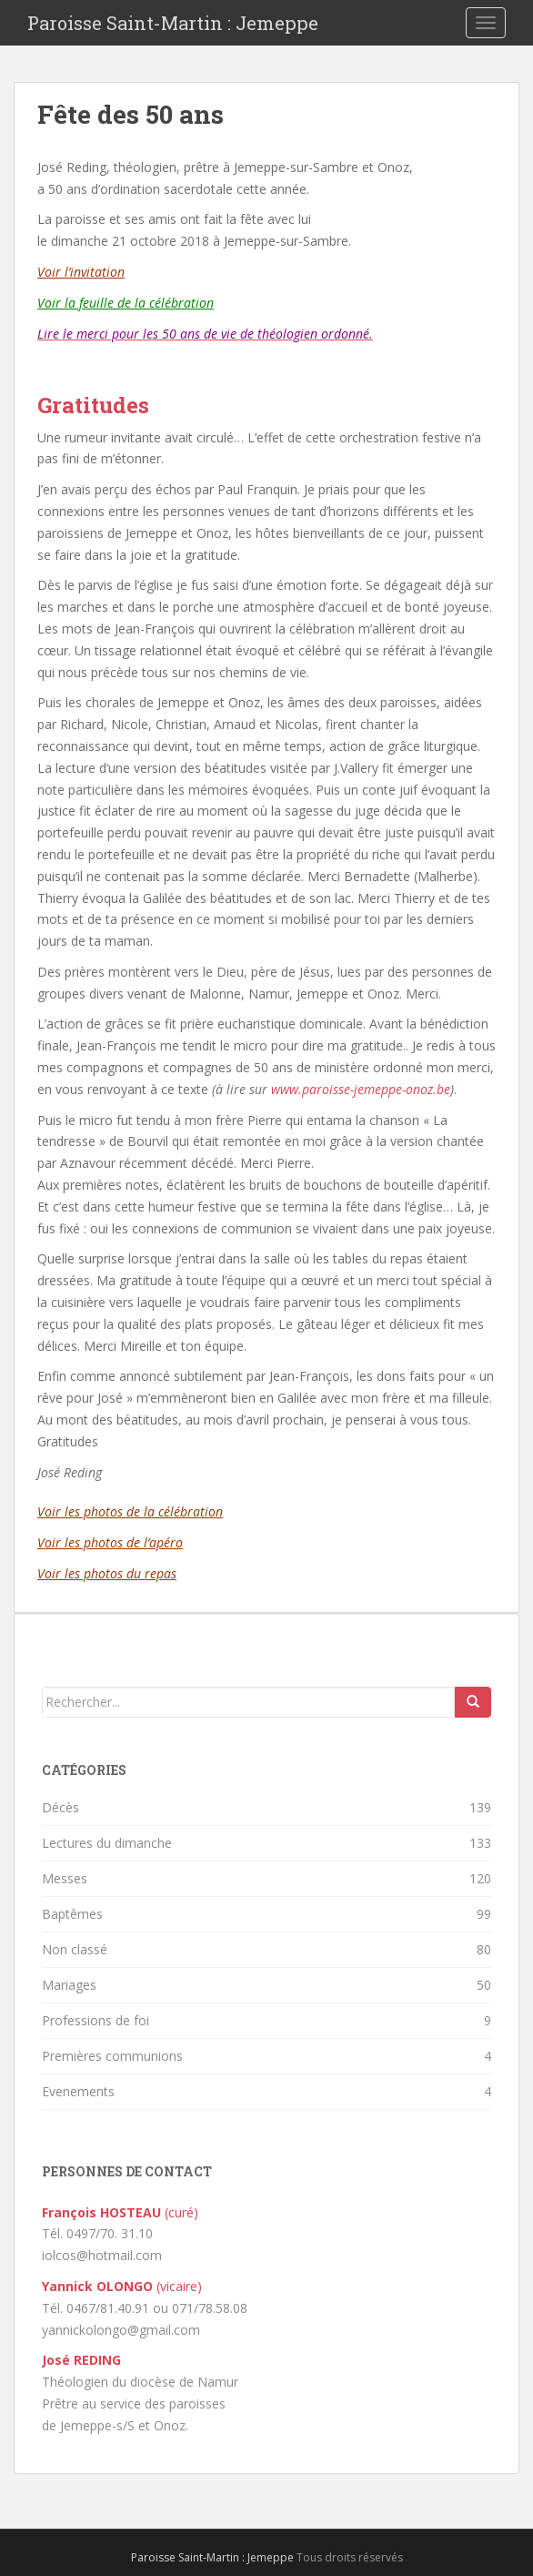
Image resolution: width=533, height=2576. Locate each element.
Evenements (78, 2091)
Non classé (74, 1949)
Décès (60, 1807)
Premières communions (112, 2055)
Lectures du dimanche (107, 1842)
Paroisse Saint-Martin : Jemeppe (172, 23)
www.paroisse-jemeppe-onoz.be (360, 1089)
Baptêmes (72, 1913)
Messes (64, 1878)
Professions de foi (95, 2020)
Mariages (69, 1984)
